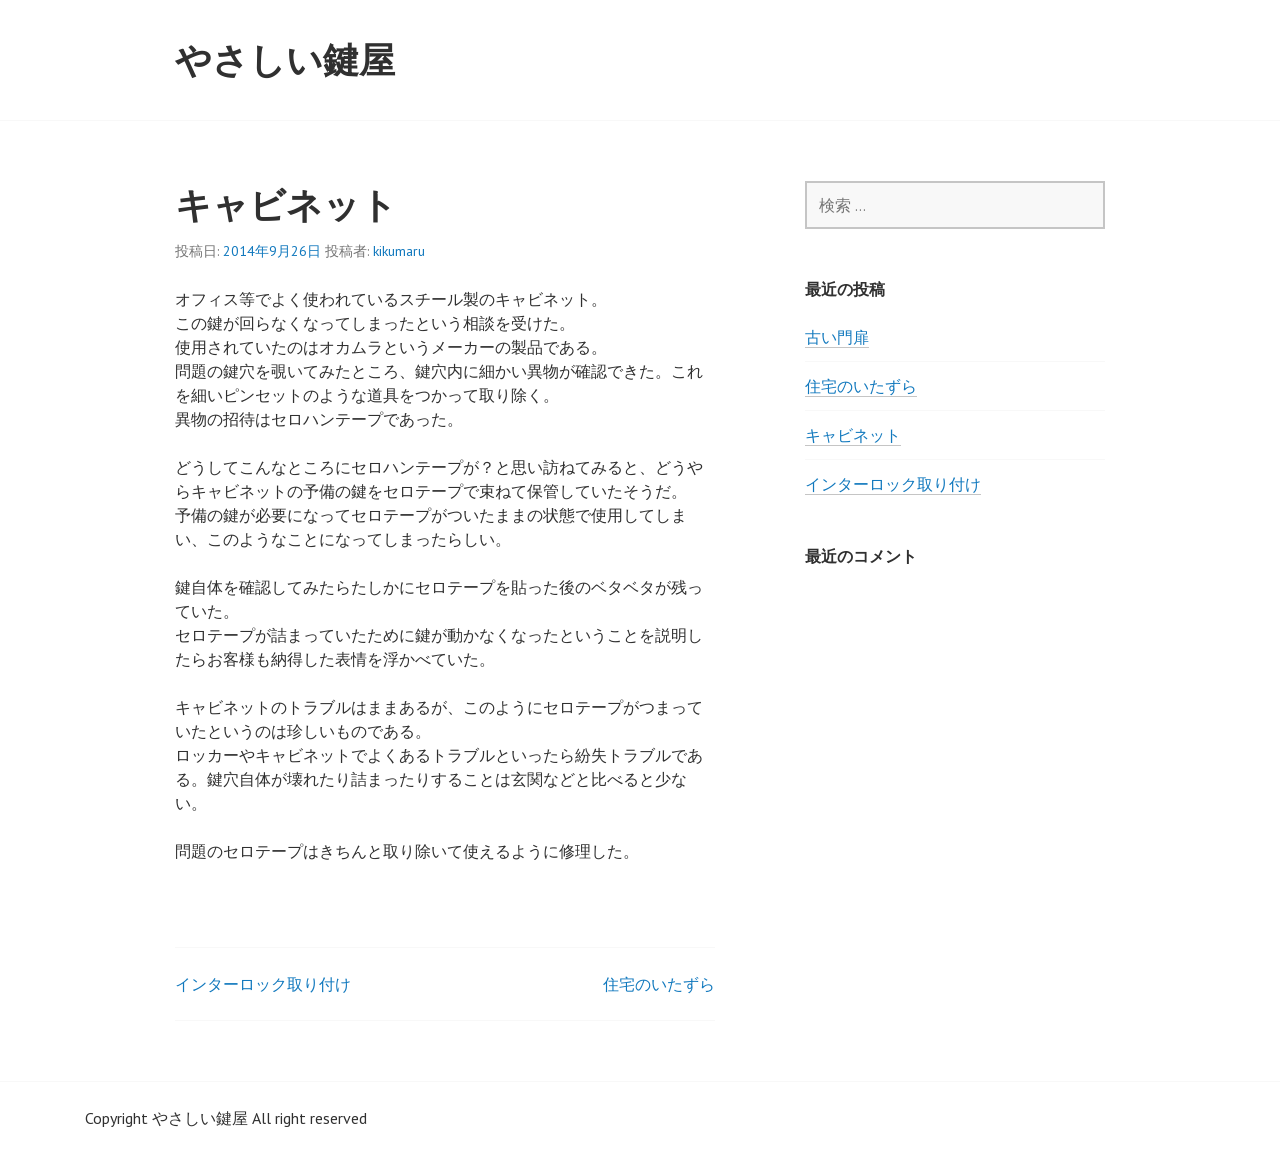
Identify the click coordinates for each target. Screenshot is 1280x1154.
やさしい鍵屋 (285, 59)
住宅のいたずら (659, 984)
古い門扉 (837, 337)
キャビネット (853, 435)
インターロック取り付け (263, 984)
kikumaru (399, 251)
